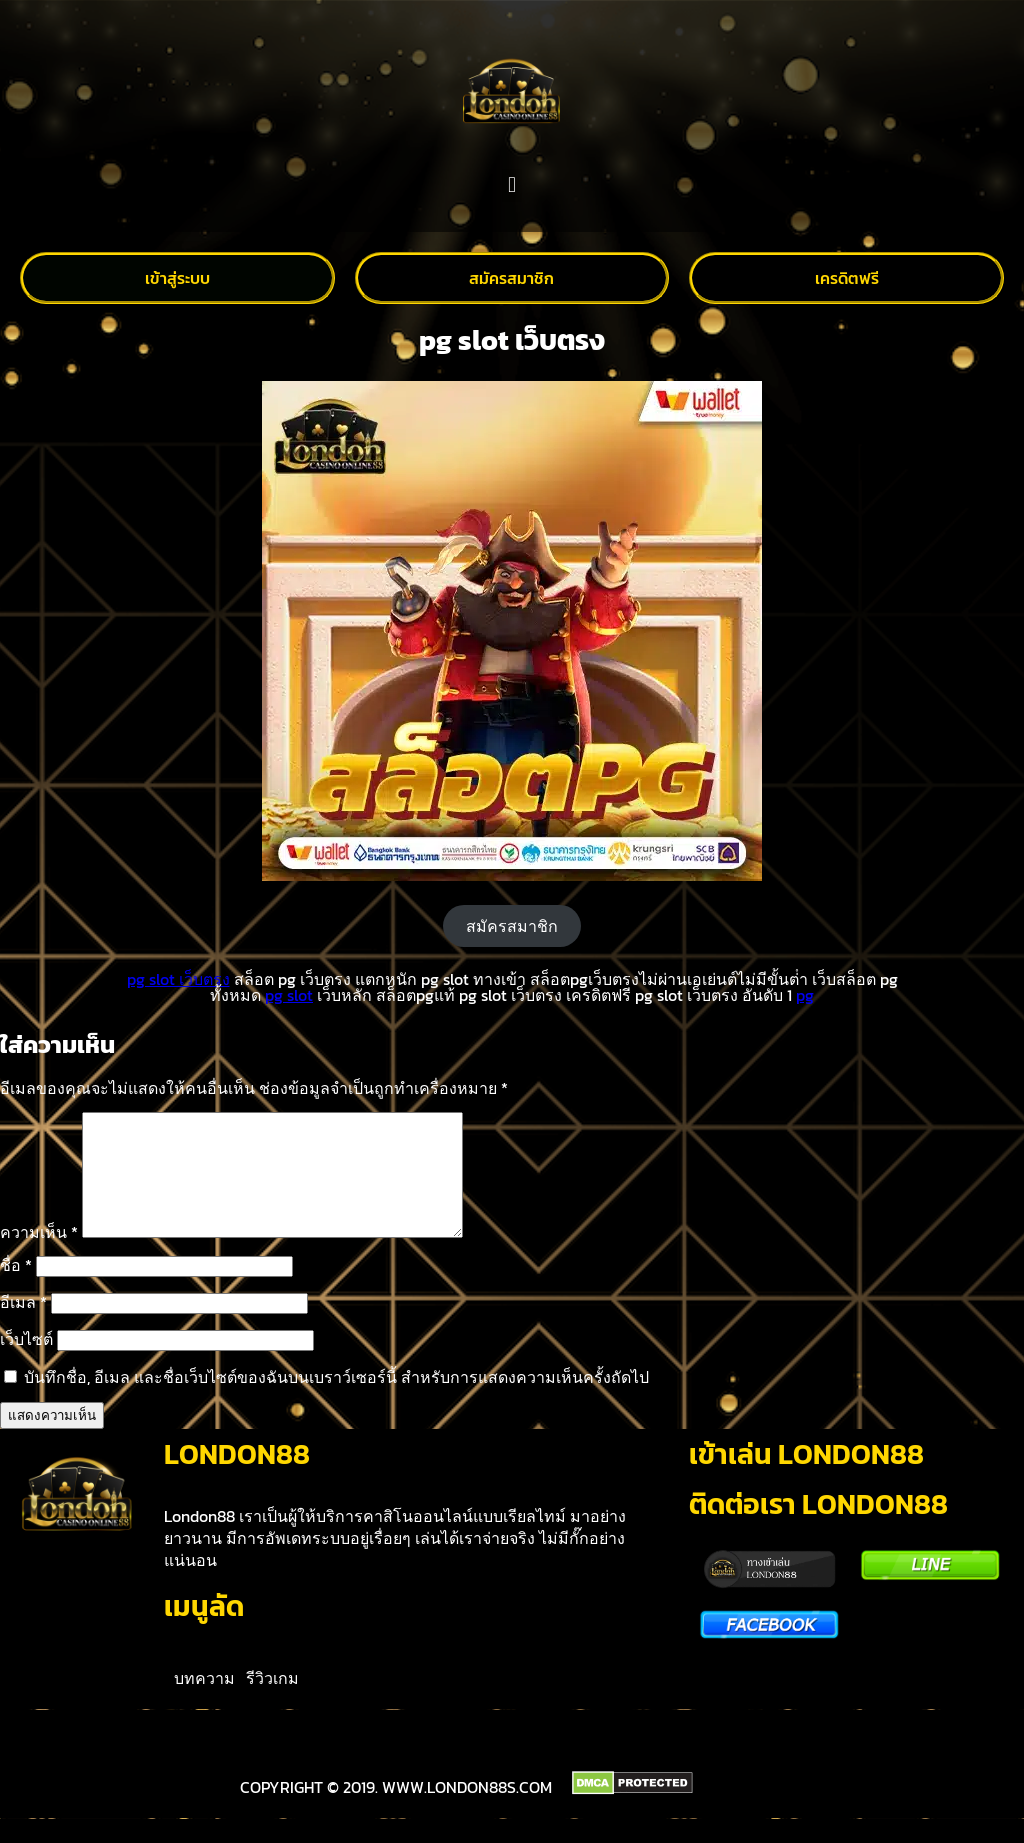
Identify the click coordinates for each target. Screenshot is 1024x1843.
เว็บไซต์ (26, 1363)
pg (805, 995)
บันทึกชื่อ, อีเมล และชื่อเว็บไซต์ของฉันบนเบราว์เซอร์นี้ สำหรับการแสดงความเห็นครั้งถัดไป (336, 1401)
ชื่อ (16, 1289)
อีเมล (23, 1326)
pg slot (289, 995)
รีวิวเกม (272, 1702)
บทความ (204, 1702)
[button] (511, 185)
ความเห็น (39, 1256)
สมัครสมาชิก (512, 926)
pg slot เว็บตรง (178, 979)
